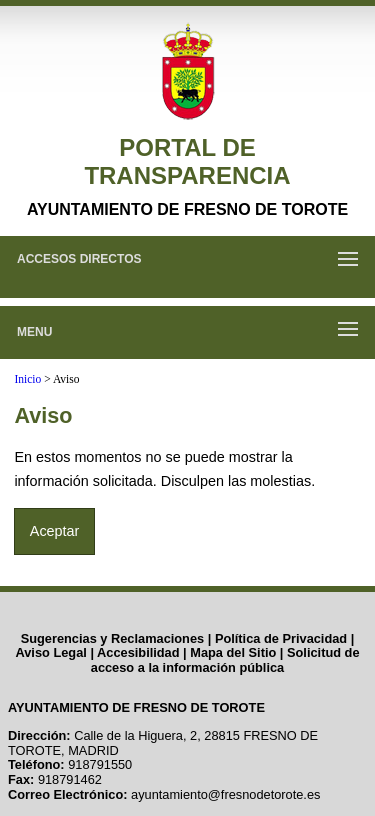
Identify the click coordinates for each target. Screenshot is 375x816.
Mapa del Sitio (233, 652)
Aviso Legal (50, 652)
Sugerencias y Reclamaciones (113, 638)
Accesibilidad (138, 652)
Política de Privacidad (281, 638)
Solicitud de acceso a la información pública (225, 660)
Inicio (27, 379)
